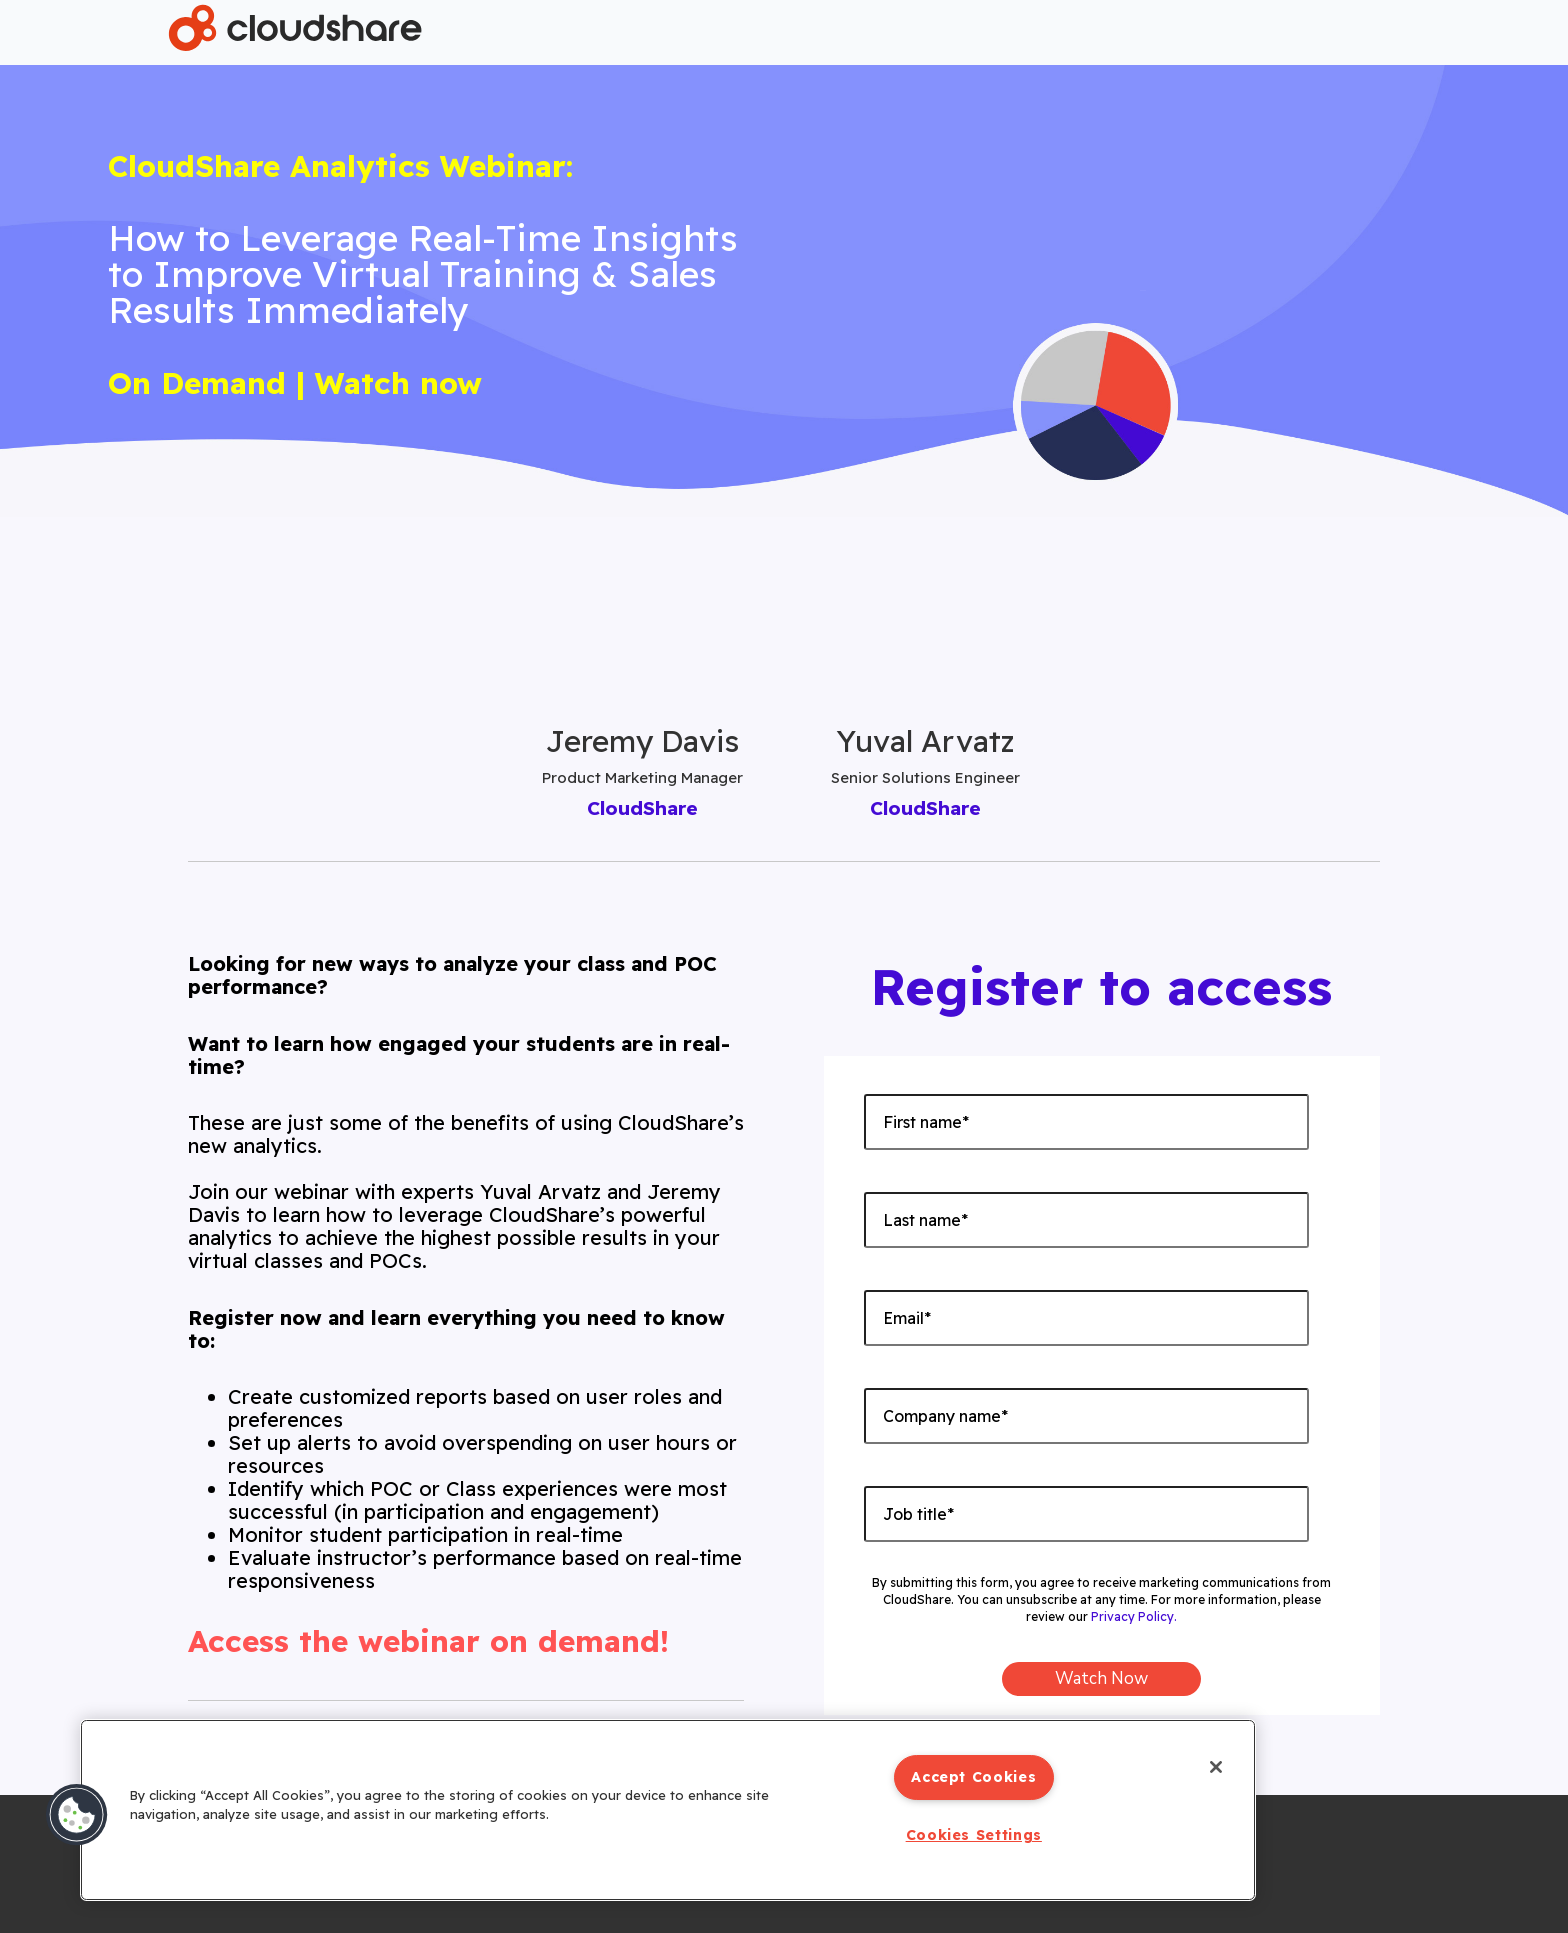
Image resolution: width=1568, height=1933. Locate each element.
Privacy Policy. (1134, 1616)
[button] (77, 1815)
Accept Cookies (974, 1777)
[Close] (1214, 1768)
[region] (668, 1810)
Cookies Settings (974, 1835)
